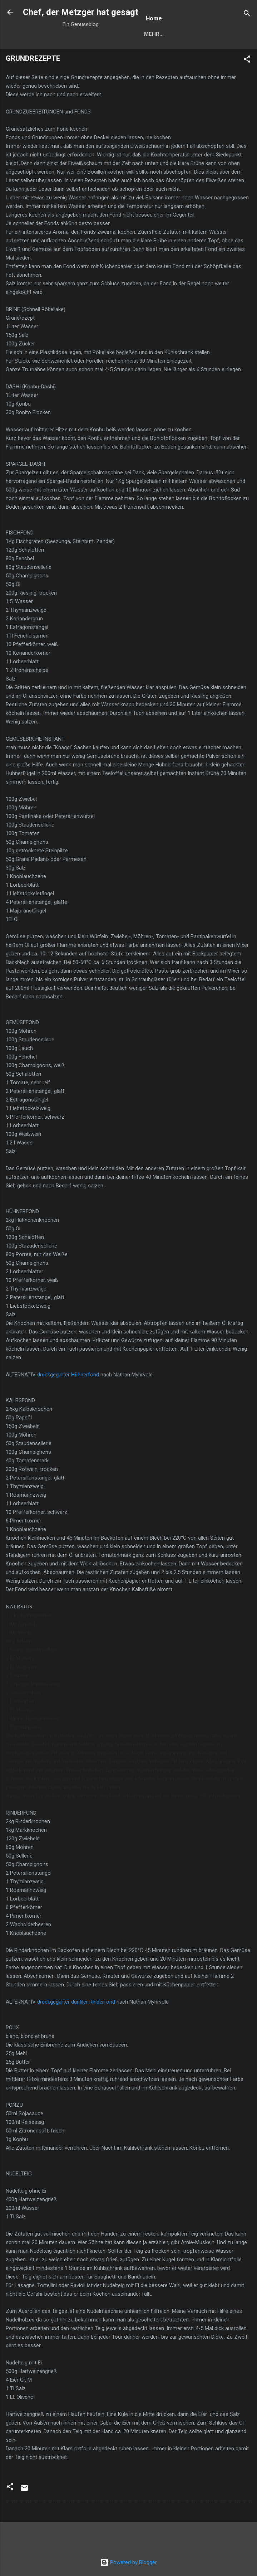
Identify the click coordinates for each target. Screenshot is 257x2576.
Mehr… (199, 34)
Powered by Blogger (128, 2562)
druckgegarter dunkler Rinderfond (76, 2002)
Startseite (160, 34)
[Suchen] (247, 14)
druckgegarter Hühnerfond (68, 1374)
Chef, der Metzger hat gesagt (80, 12)
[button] (247, 60)
